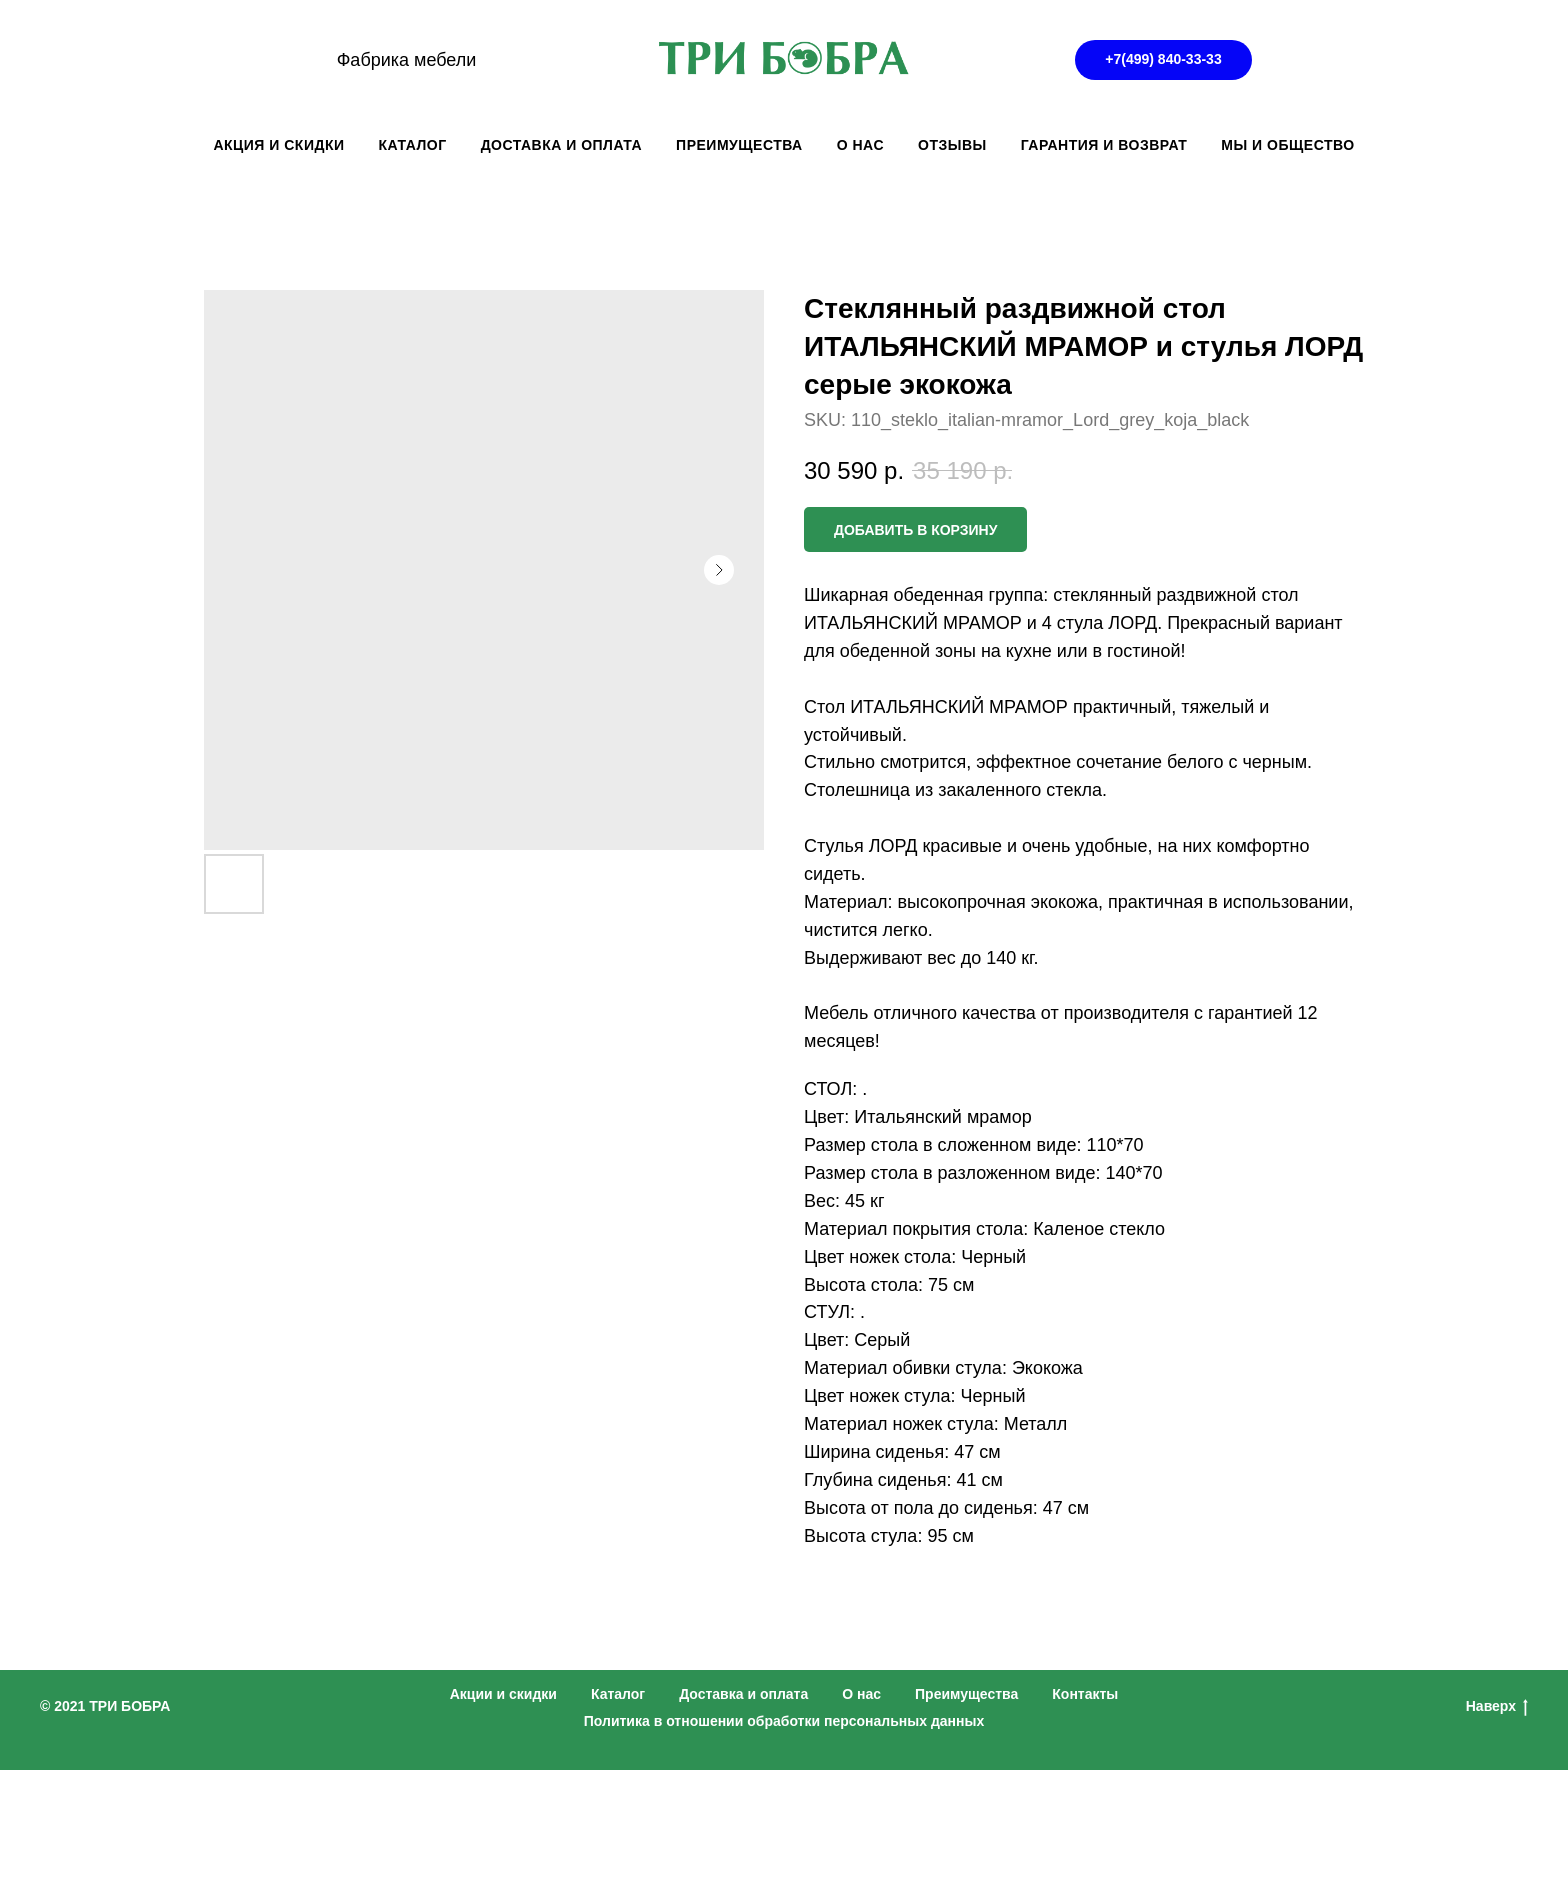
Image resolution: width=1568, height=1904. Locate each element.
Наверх (1497, 1707)
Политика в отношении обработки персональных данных (784, 1721)
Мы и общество (1287, 145)
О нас (861, 1694)
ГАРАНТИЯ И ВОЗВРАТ (1104, 145)
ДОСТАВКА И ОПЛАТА (561, 145)
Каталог (618, 1694)
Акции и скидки (503, 1694)
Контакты (1085, 1694)
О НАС (860, 145)
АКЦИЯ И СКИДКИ (278, 145)
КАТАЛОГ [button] (413, 145)
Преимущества (966, 1694)
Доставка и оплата (743, 1694)
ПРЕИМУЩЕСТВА (739, 145)
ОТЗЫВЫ (952, 145)
